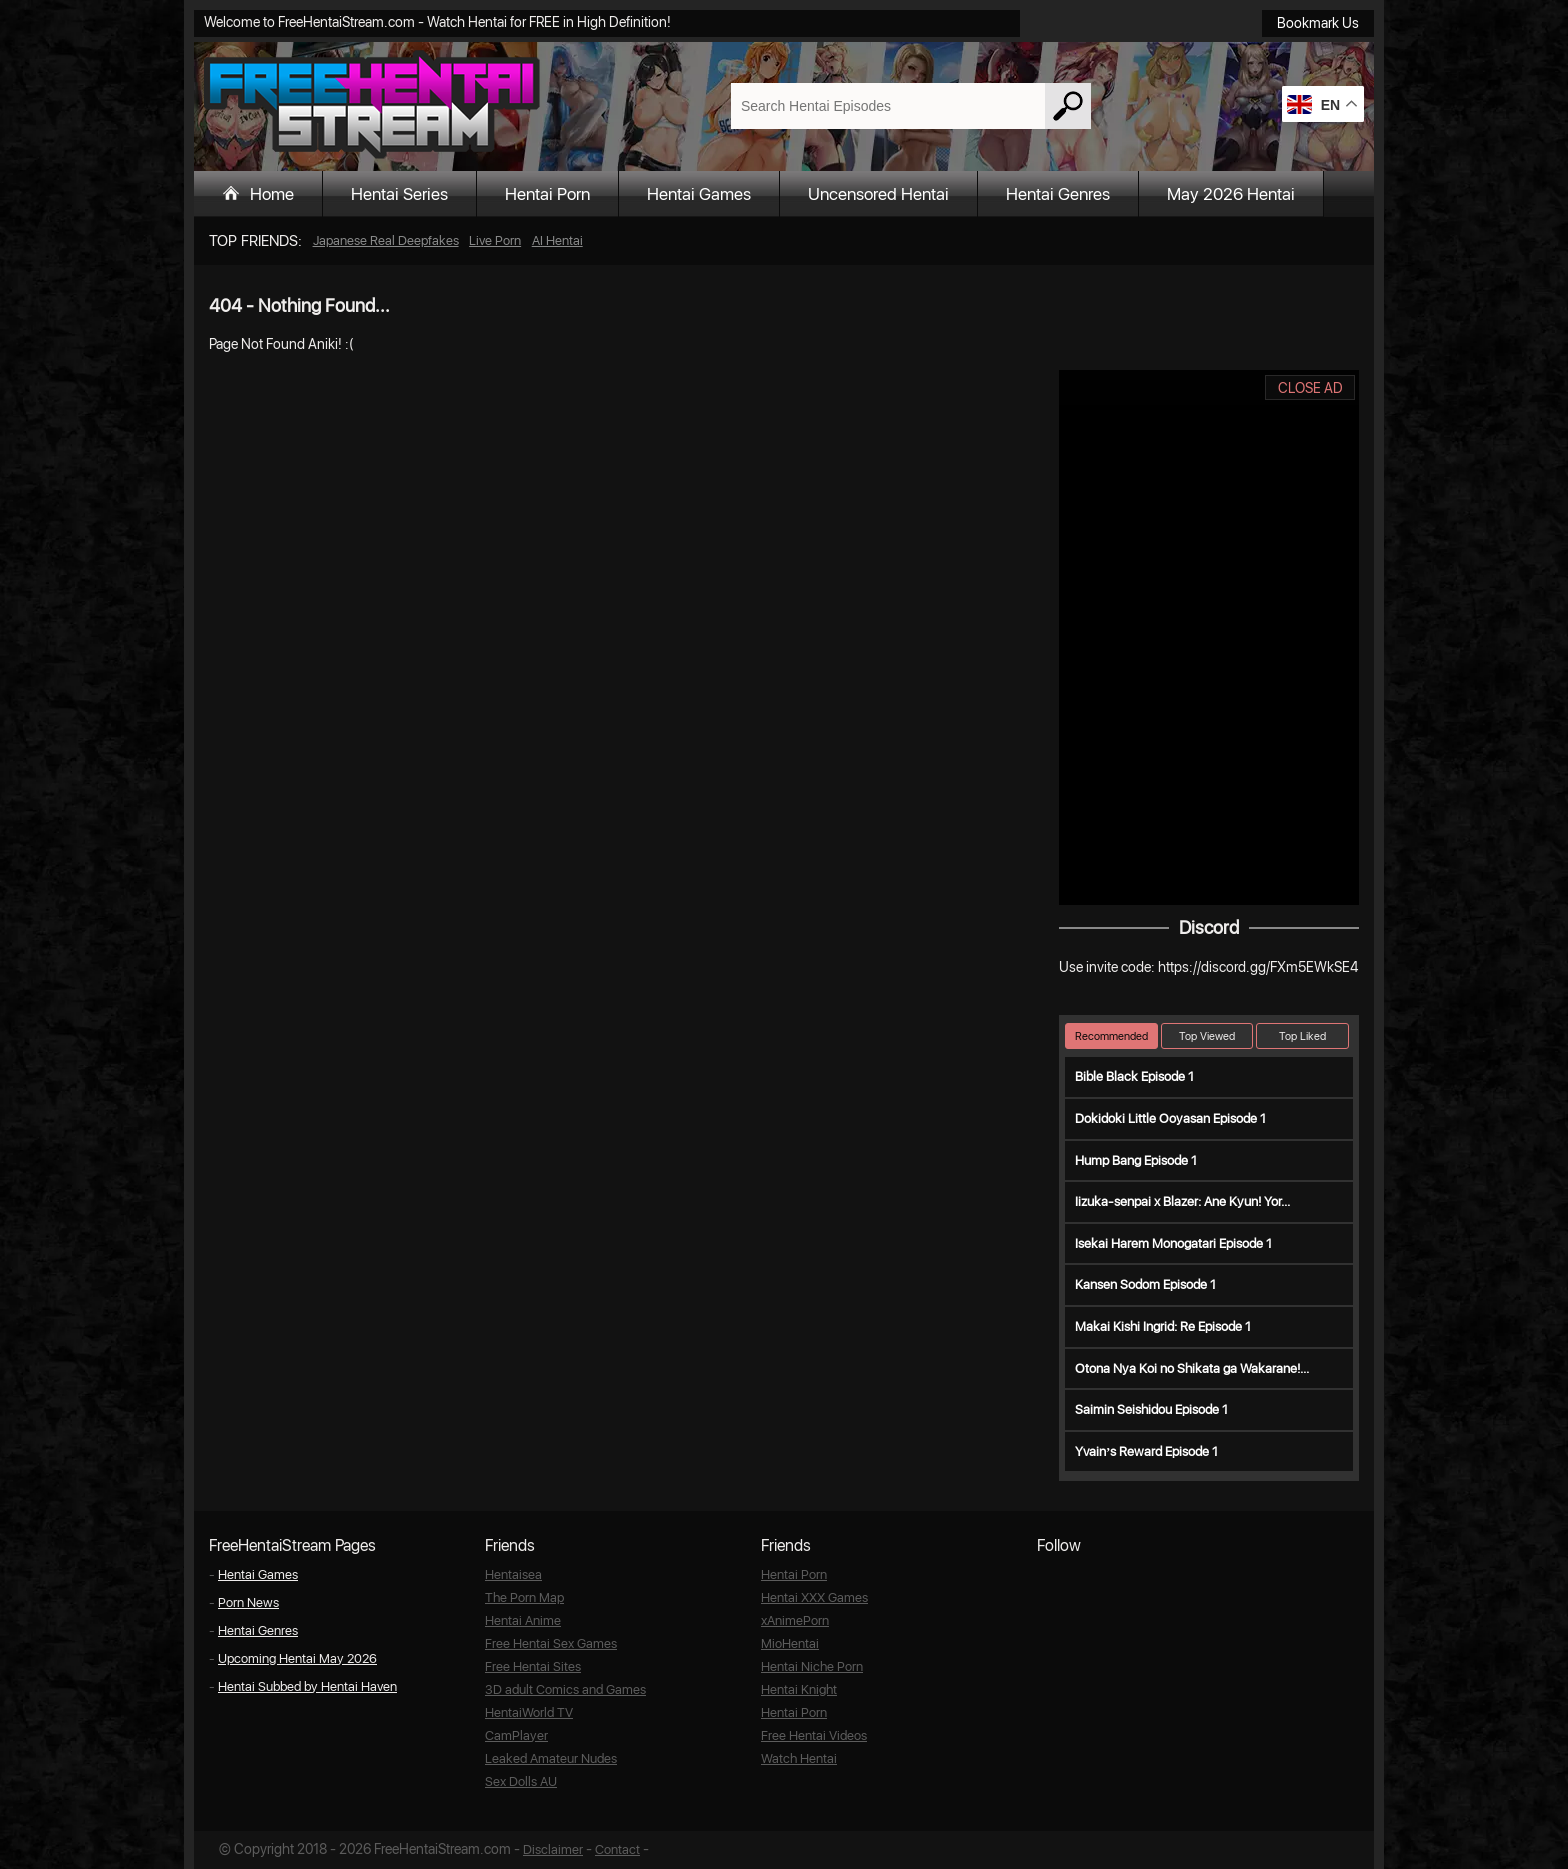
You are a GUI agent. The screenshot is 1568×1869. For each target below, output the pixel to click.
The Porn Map (524, 1597)
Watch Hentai (799, 1758)
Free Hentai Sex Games (551, 1643)
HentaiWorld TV (529, 1712)
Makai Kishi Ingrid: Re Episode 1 (1163, 1326)
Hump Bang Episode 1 (1136, 1160)
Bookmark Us (1318, 23)
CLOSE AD (1310, 388)
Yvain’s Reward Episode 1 (1146, 1451)
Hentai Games (699, 194)
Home (272, 194)
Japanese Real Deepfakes (386, 240)
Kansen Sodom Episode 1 (1145, 1284)
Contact (617, 1849)
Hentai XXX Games (814, 1597)
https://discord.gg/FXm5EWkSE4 (1258, 967)
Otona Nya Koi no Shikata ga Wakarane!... (1192, 1368)
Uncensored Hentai (878, 194)
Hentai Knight (799, 1689)
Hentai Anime (523, 1620)
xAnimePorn (795, 1620)
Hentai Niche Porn (812, 1666)
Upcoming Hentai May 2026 (297, 1658)
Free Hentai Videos (814, 1735)
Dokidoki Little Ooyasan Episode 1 (1170, 1118)
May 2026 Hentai (1231, 194)
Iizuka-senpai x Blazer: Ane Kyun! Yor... (1182, 1201)
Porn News (248, 1602)
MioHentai (790, 1643)
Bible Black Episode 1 (1134, 1076)
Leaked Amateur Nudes (551, 1758)
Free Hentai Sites (533, 1666)
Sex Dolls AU (521, 1781)
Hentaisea (513, 1574)
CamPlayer (516, 1735)
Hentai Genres (1058, 194)
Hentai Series (399, 194)
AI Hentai (557, 240)
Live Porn (495, 240)
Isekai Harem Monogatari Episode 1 (1173, 1243)
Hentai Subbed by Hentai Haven (307, 1686)
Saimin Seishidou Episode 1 (1151, 1409)
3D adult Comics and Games (565, 1689)
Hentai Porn (547, 194)
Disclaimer (553, 1849)
